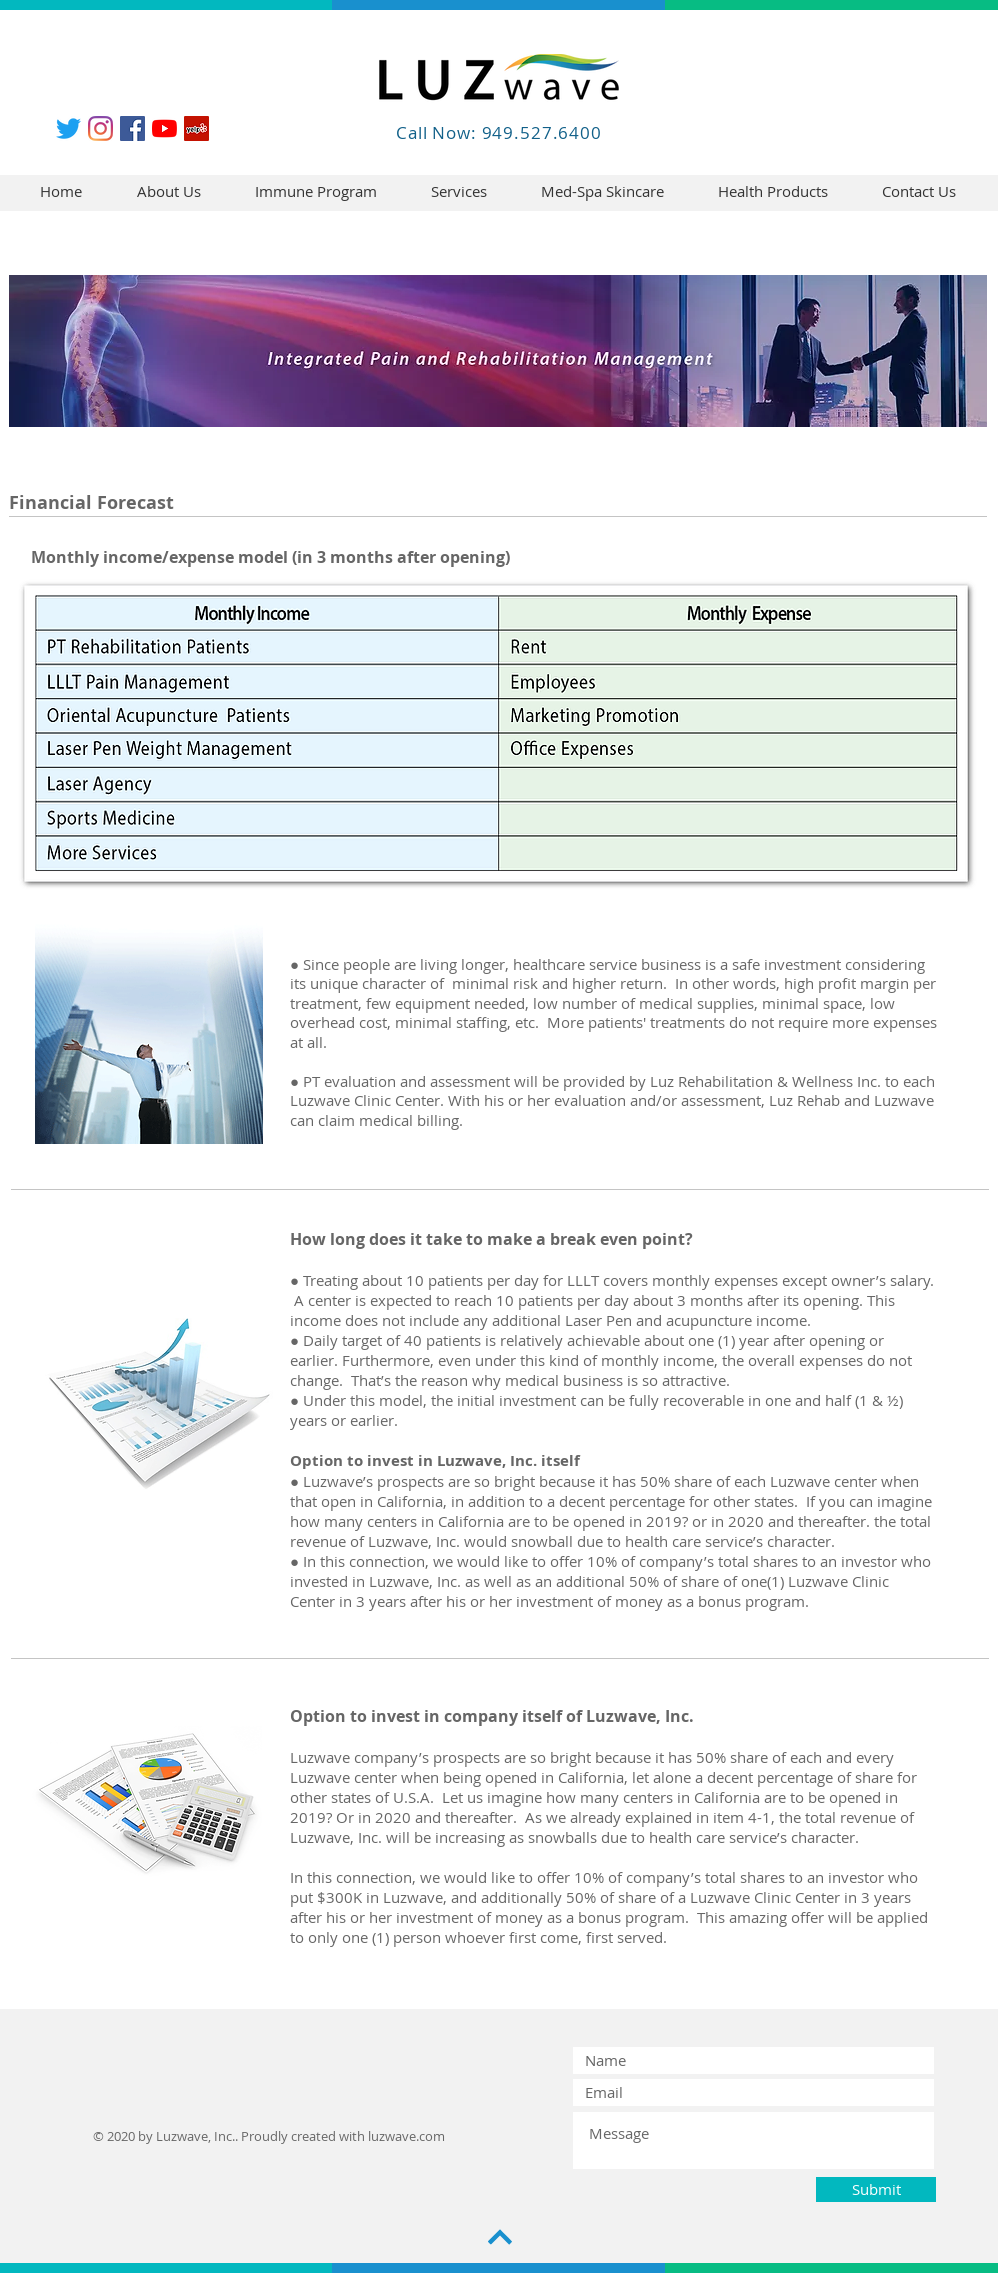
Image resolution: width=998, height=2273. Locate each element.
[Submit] (876, 2189)
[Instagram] (100, 128)
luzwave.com (406, 2136)
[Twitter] (68, 128)
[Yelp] (196, 128)
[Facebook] (132, 128)
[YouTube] (164, 128)
